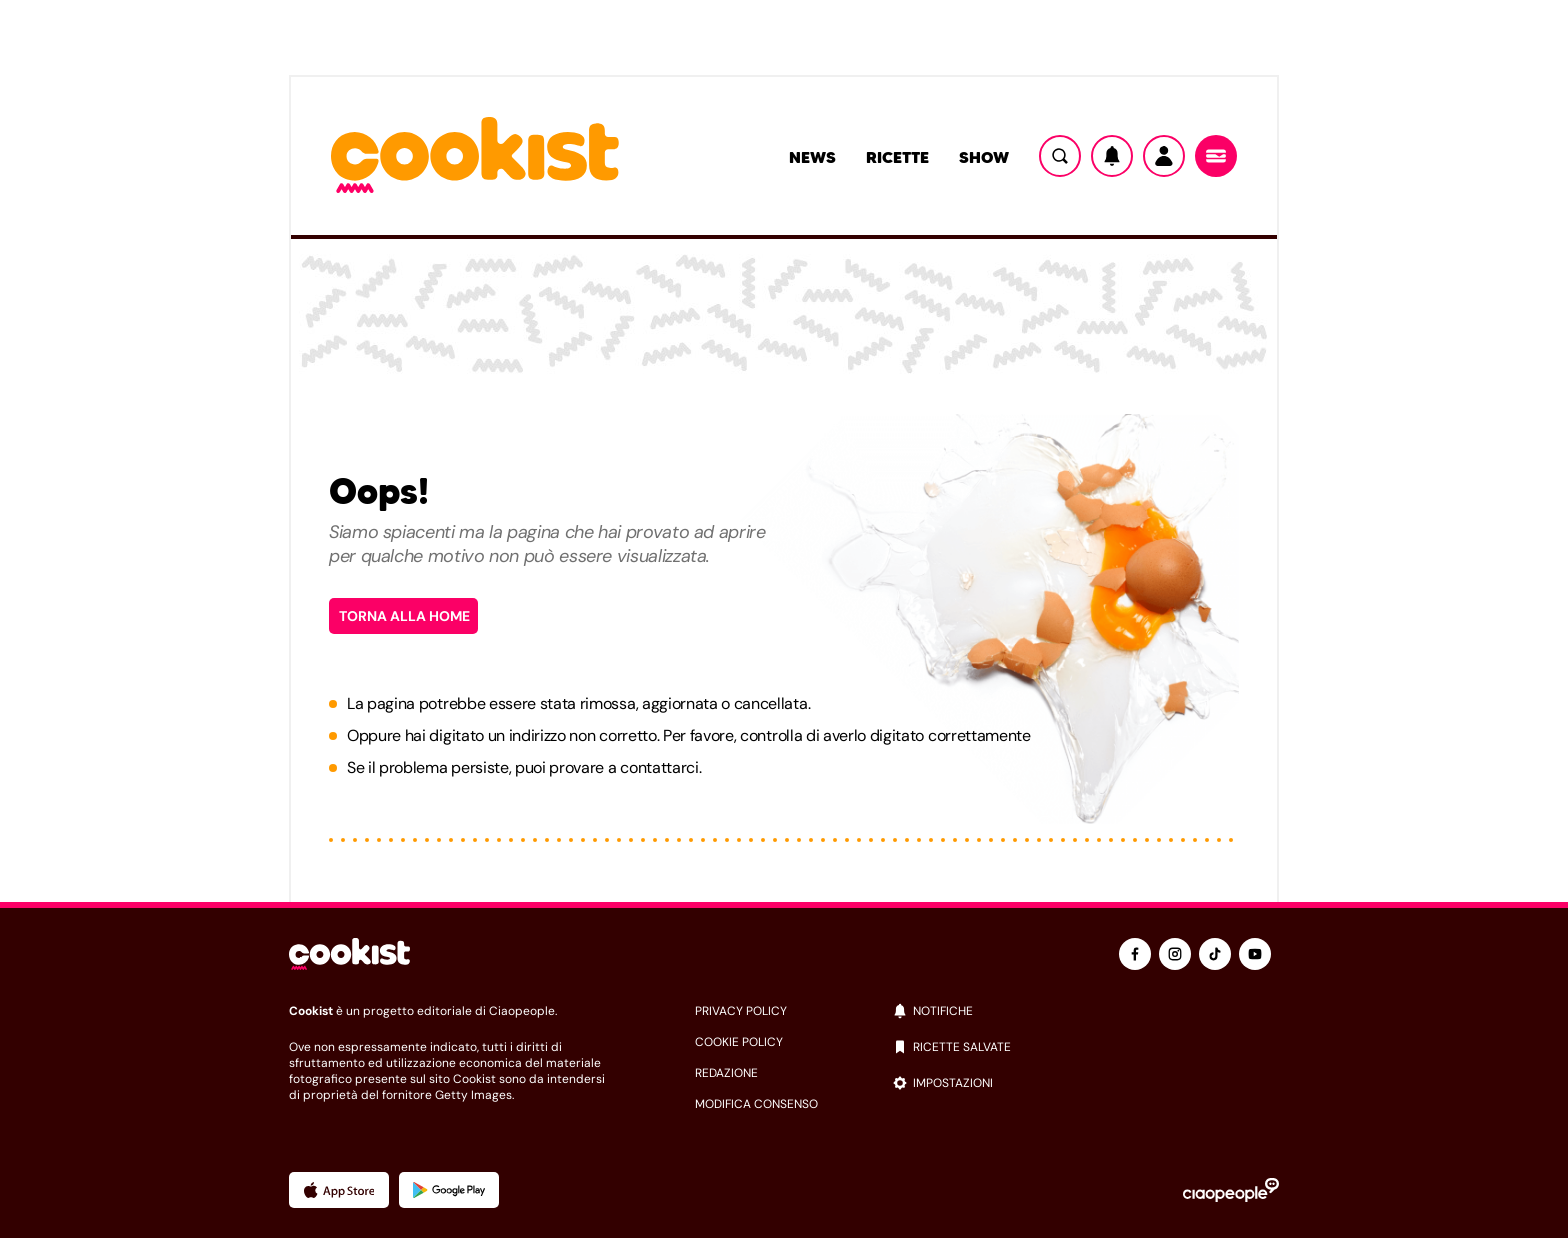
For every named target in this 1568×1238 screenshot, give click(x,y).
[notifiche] (1085, 1011)
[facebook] (1135, 954)
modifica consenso (756, 1104)
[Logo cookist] (475, 156)
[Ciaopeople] (1231, 1190)
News (812, 157)
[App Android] (449, 1190)
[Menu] (1216, 156)
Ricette (897, 157)
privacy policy (741, 1011)
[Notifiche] (1112, 156)
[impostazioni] (1085, 1083)
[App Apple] (339, 1190)
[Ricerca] (1060, 156)
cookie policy (739, 1042)
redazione (726, 1073)
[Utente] (1164, 156)
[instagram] (1175, 954)
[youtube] (1255, 954)
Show (984, 157)
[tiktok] (1215, 954)
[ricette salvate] (1085, 1047)
